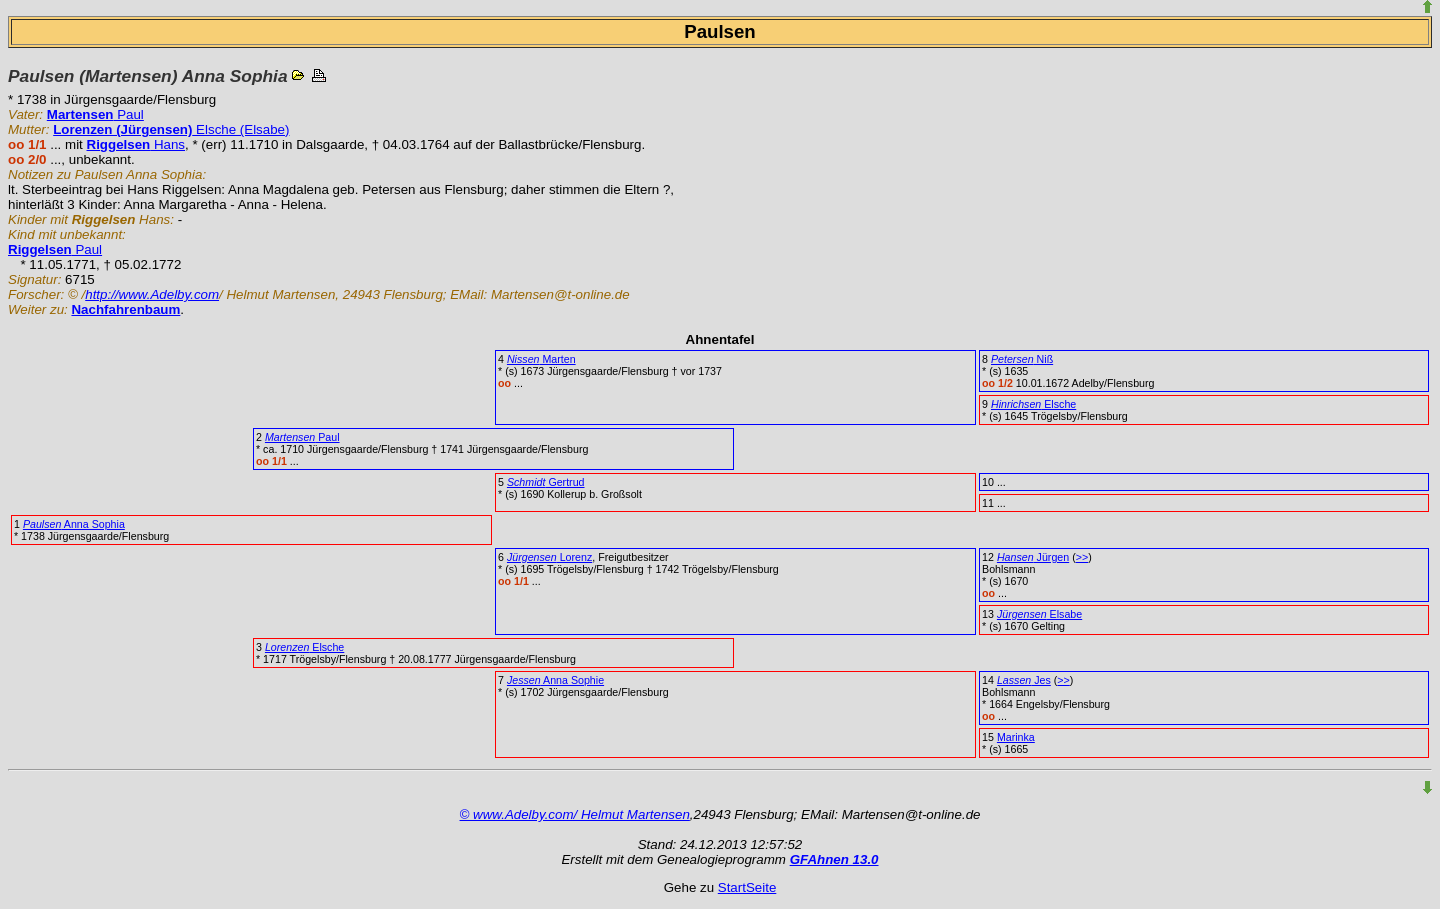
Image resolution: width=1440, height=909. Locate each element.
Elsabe (1039, 614)
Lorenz (549, 557)
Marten (541, 359)
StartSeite (747, 887)
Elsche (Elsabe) (171, 129)
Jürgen (1033, 557)
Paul (95, 114)
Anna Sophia (74, 524)
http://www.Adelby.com (152, 294)
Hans (136, 144)
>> (1082, 557)
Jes (1024, 680)
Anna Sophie (555, 680)
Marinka (1016, 737)
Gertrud (546, 482)
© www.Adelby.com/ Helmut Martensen (575, 814)
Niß (1022, 359)
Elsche (1033, 404)
